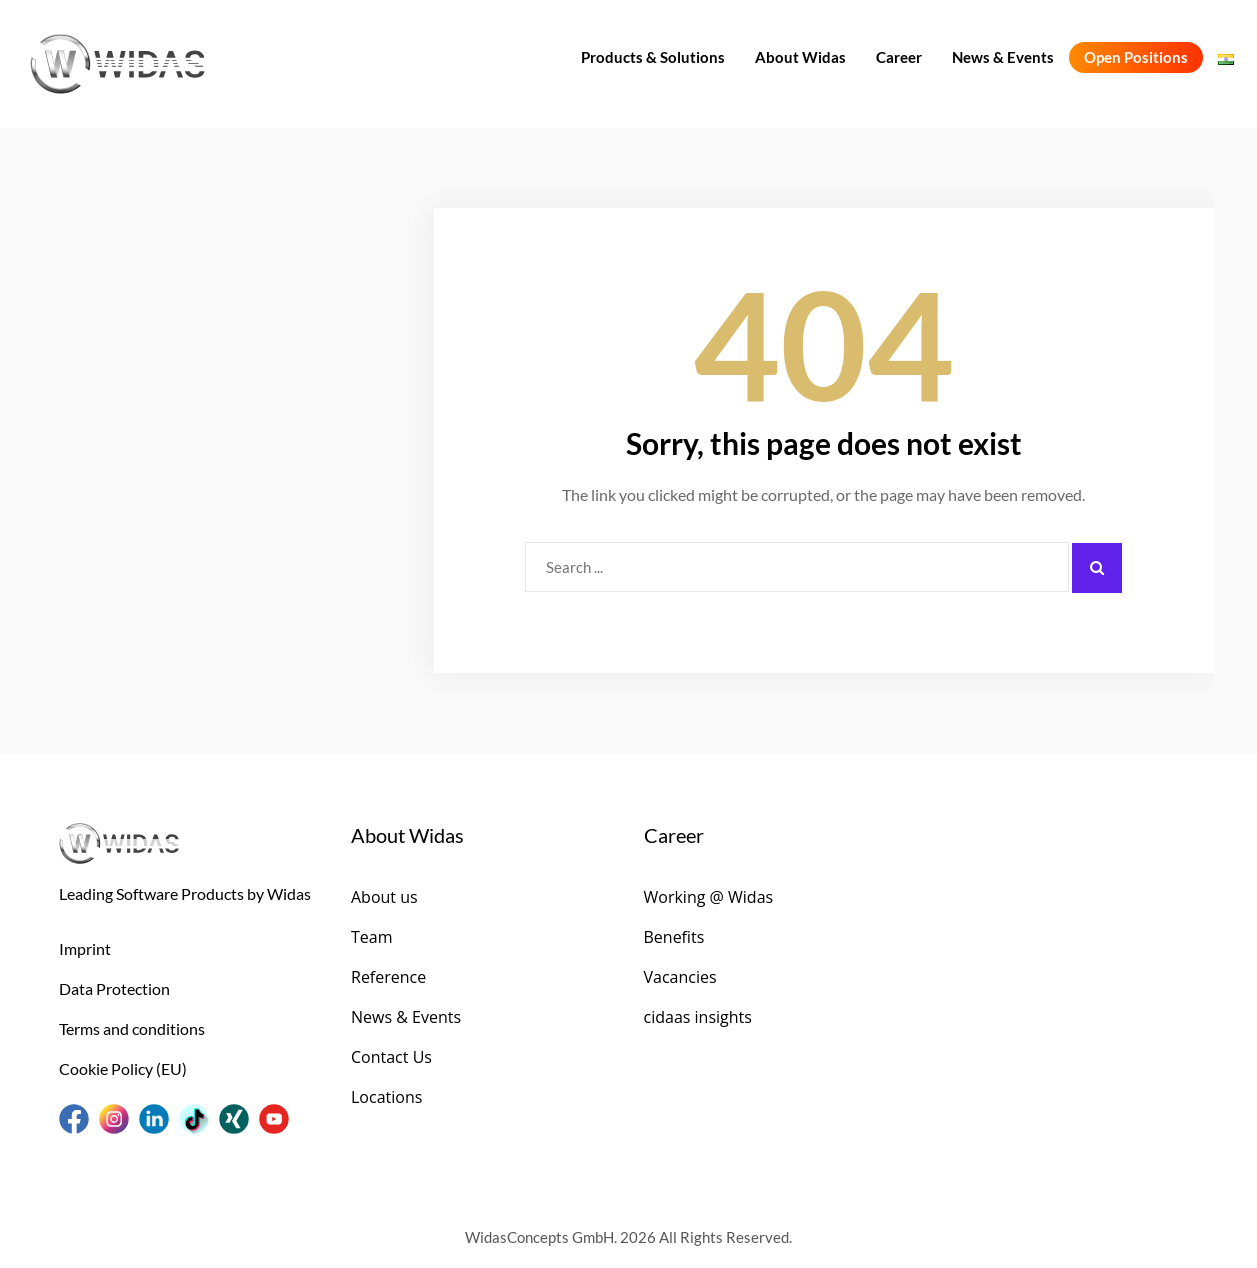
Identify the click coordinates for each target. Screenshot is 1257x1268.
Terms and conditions (132, 1028)
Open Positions (1136, 57)
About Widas (800, 57)
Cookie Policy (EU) (123, 1068)
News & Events (1003, 57)
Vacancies (680, 977)
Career (899, 57)
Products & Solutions (653, 57)
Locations (386, 1097)
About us (384, 897)
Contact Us (391, 1057)
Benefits (674, 937)
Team (372, 937)
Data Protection (114, 988)
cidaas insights (698, 1017)
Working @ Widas (709, 897)
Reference (388, 977)
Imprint (85, 948)
